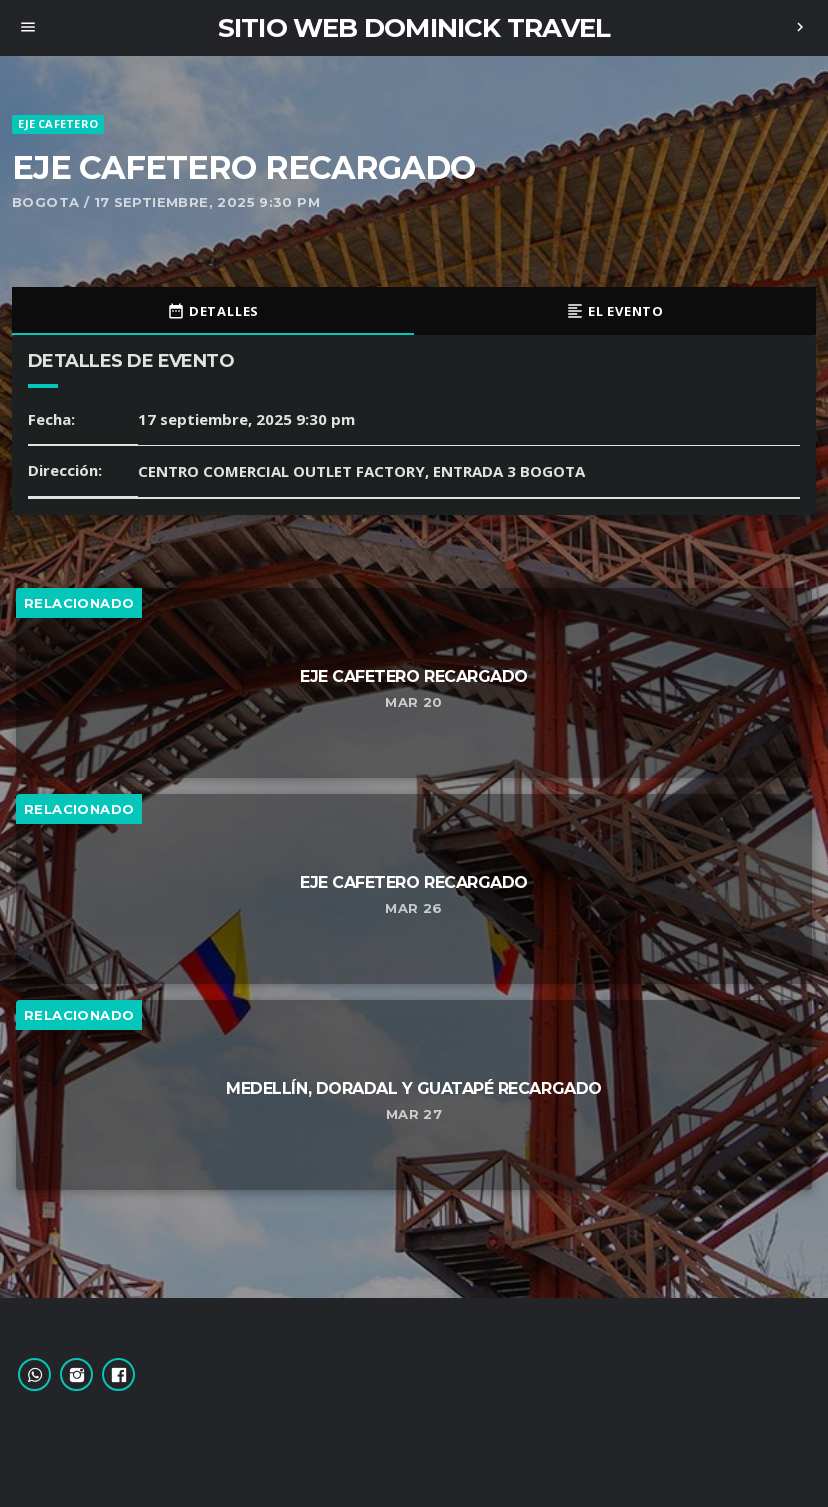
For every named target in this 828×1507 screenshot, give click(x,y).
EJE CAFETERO (58, 123)
